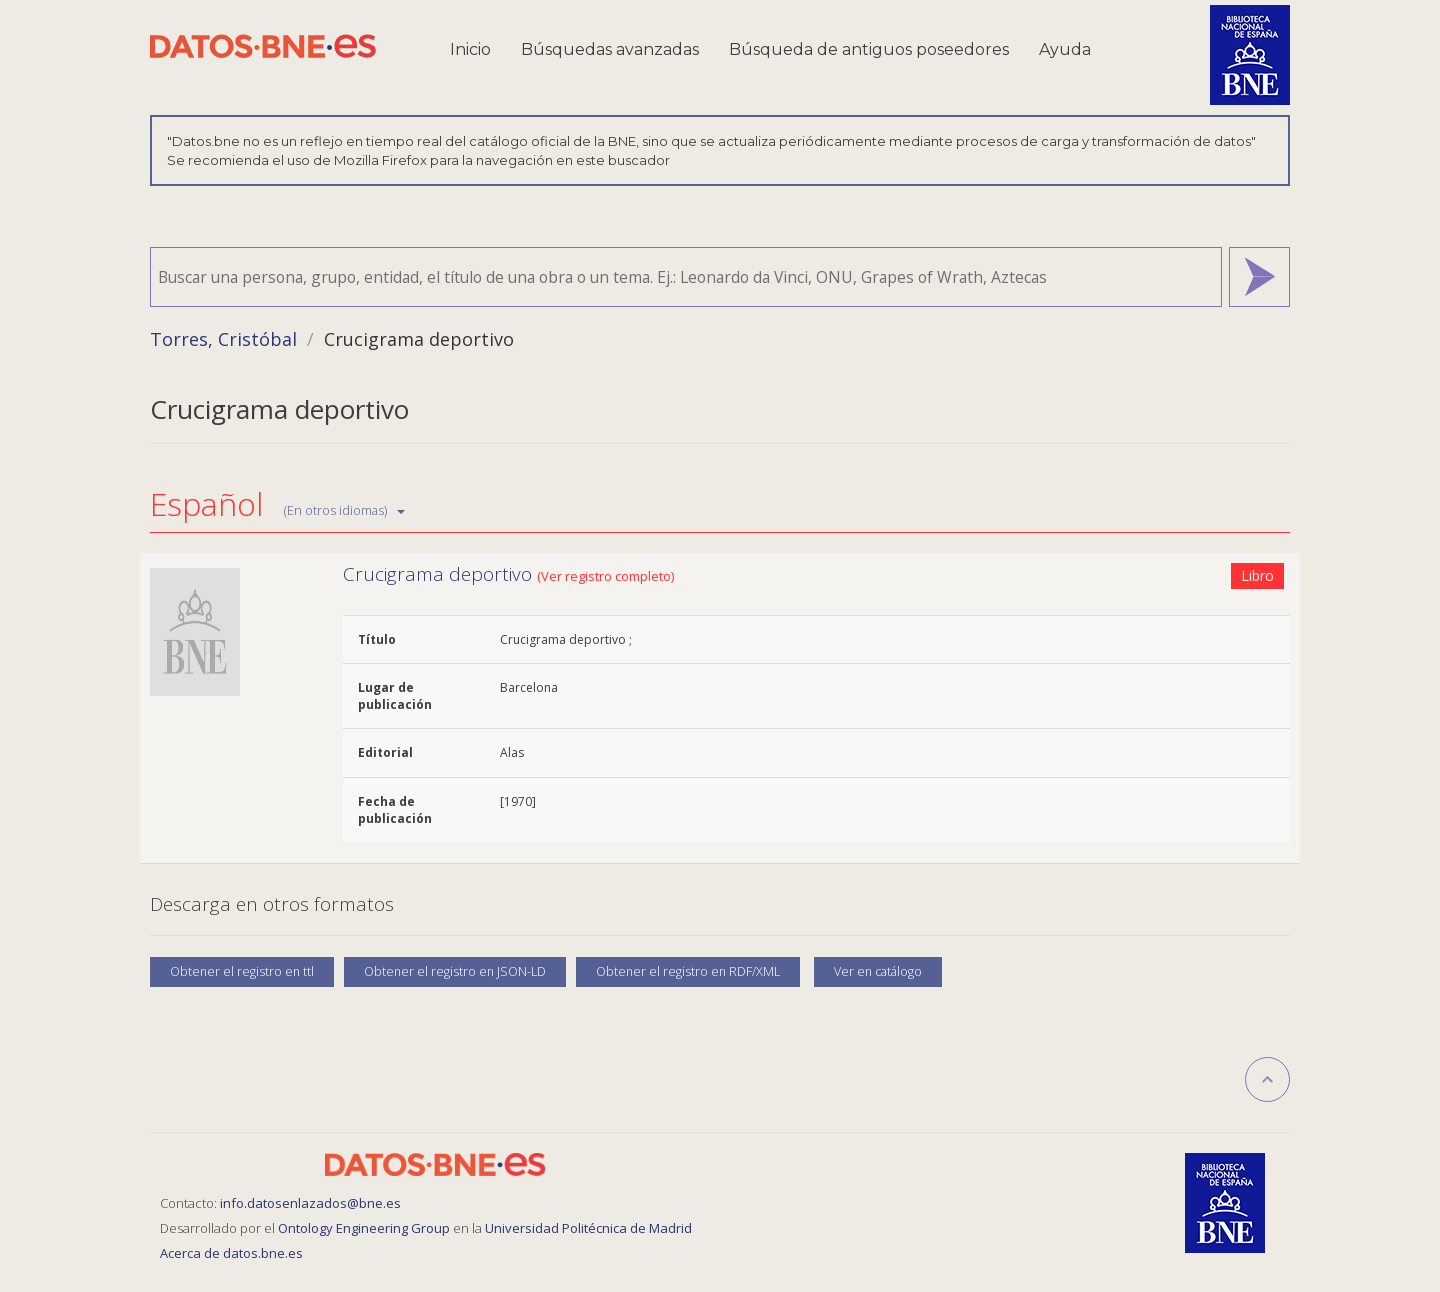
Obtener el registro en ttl (242, 971)
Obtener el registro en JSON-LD (455, 971)
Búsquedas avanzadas (610, 49)
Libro (1257, 575)
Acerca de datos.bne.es (231, 1253)
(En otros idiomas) (344, 510)
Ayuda (1065, 49)
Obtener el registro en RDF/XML (688, 971)
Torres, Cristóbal (223, 339)
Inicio (470, 49)
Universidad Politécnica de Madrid (588, 1228)
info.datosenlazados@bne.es (310, 1203)
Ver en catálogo (878, 971)
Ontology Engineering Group (365, 1228)
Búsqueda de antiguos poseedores (869, 49)
